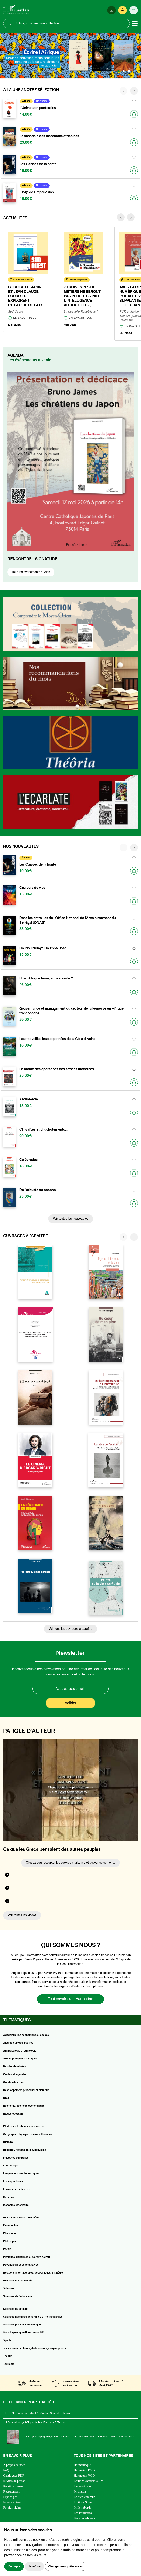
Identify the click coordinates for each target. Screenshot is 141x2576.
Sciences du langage (15, 2309)
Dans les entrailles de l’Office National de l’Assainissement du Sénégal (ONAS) (67, 920)
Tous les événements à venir (31, 572)
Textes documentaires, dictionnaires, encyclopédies (34, 2348)
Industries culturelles (16, 2158)
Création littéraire (13, 2082)
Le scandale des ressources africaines (49, 136)
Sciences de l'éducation (17, 2296)
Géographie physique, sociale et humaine (28, 2134)
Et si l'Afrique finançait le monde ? (46, 978)
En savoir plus (22, 318)
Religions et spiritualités (17, 2281)
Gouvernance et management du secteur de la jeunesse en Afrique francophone (71, 1010)
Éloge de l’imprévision (37, 192)
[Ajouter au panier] (134, 114)
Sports (7, 2340)
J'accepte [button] (14, 2566)
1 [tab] (118, 71)
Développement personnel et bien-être (26, 2090)
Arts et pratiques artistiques (20, 2059)
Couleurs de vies (32, 887)
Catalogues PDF (13, 2475)
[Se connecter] (122, 10)
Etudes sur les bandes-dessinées (23, 2126)
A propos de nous (14, 2465)
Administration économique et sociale (26, 2035)
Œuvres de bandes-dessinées (21, 2218)
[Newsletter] (111, 10)
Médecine (9, 2197)
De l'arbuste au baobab (37, 1190)
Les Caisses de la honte (38, 164)
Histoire (8, 2142)
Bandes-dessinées (14, 2066)
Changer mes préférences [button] (65, 2566)
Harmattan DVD (84, 2470)
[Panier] (133, 10)
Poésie (7, 2249)
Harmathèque (82, 2465)
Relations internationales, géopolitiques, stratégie (33, 2273)
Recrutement (11, 2491)
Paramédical (10, 2225)
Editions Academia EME (89, 2481)
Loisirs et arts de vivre (16, 2189)
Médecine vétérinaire (16, 2205)
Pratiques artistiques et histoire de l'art (26, 2257)
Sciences (8, 2288)
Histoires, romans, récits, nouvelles (24, 2150)
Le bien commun (84, 2497)
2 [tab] (124, 71)
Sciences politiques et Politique (22, 2325)
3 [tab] (129, 71)
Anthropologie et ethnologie (19, 2051)
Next (131, 217)
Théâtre (8, 2356)
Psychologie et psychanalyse (21, 2265)
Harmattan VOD (84, 2475)
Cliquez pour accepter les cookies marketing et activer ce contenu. (70, 1790)
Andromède (28, 1099)
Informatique (10, 2166)
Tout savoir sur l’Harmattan (70, 1999)
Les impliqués (83, 2512)
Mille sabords (82, 2507)
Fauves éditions (84, 2486)
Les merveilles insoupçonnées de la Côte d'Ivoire (57, 1039)
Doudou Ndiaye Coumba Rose (42, 948)
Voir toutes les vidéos (22, 1915)
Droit (6, 2098)
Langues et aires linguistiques (21, 2173)
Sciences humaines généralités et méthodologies (33, 2317)
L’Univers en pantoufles (38, 108)
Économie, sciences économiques (24, 2106)
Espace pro (10, 2497)
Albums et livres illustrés (18, 2043)
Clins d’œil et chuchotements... (43, 1129)
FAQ (6, 2470)
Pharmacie (9, 2233)
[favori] (134, 101)
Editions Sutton (83, 2502)
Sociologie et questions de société (23, 2332)
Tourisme (8, 2364)
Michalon (80, 2491)
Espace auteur (12, 2502)
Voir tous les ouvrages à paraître (70, 1628)
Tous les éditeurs (84, 2518)
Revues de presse (14, 2481)
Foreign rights (12, 2507)
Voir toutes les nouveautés (70, 1218)
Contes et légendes (15, 2074)
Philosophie (10, 2241)
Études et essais (13, 2114)
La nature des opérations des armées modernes (56, 1069)
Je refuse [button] (34, 2566)
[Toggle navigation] (134, 23)
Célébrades (28, 1159)
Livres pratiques (13, 2181)
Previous (121, 217)
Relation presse (13, 2486)
